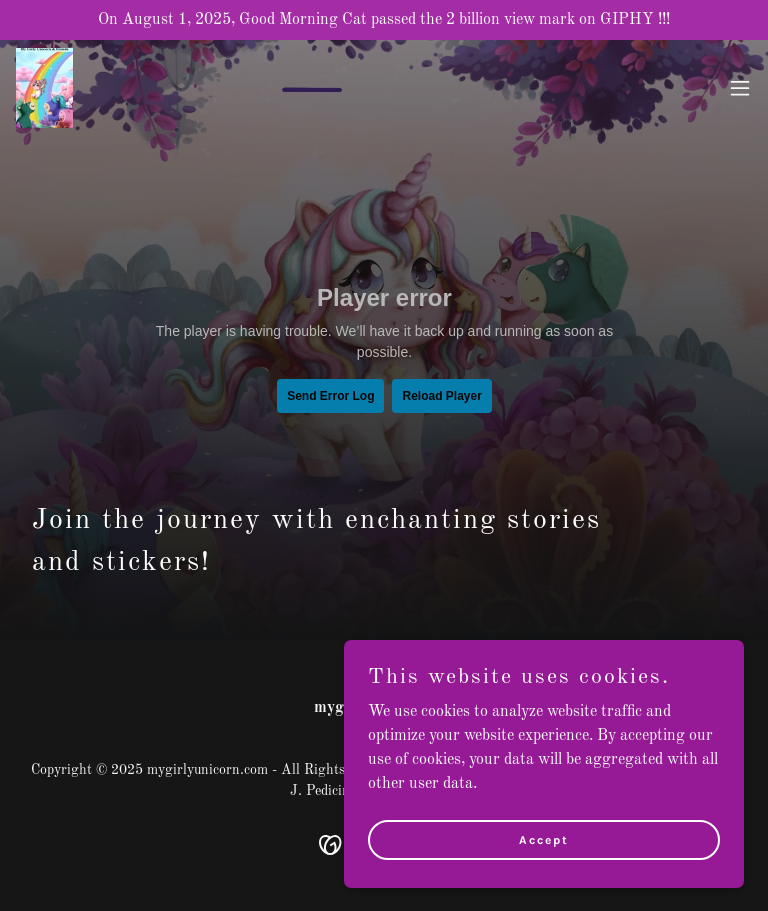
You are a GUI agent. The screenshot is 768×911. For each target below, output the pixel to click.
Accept (544, 839)
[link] (44, 88)
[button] (740, 88)
